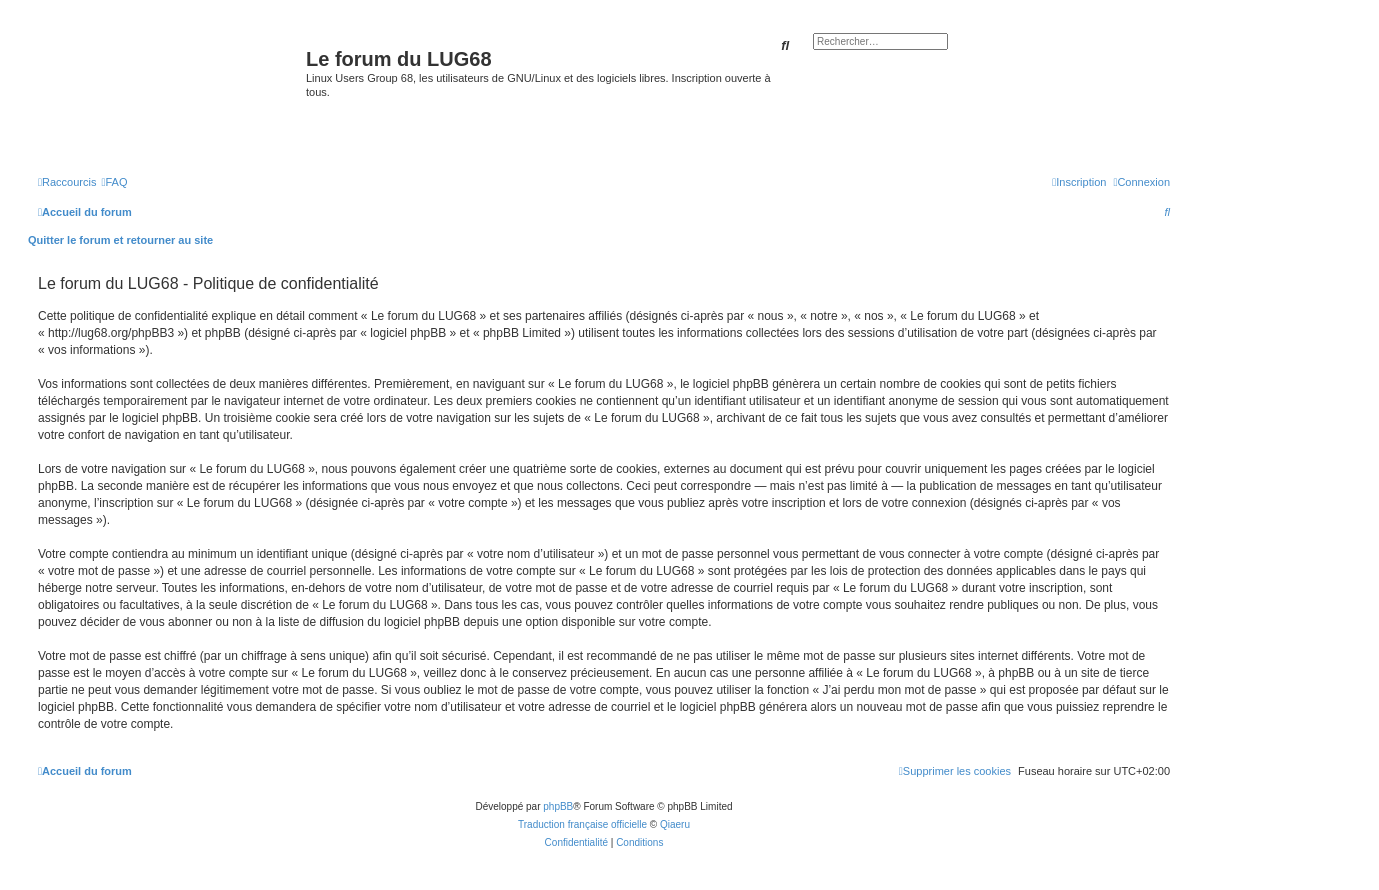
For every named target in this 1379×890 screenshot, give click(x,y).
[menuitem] (114, 182)
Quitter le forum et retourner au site (120, 240)
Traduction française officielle (582, 824)
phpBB (558, 806)
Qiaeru (675, 824)
